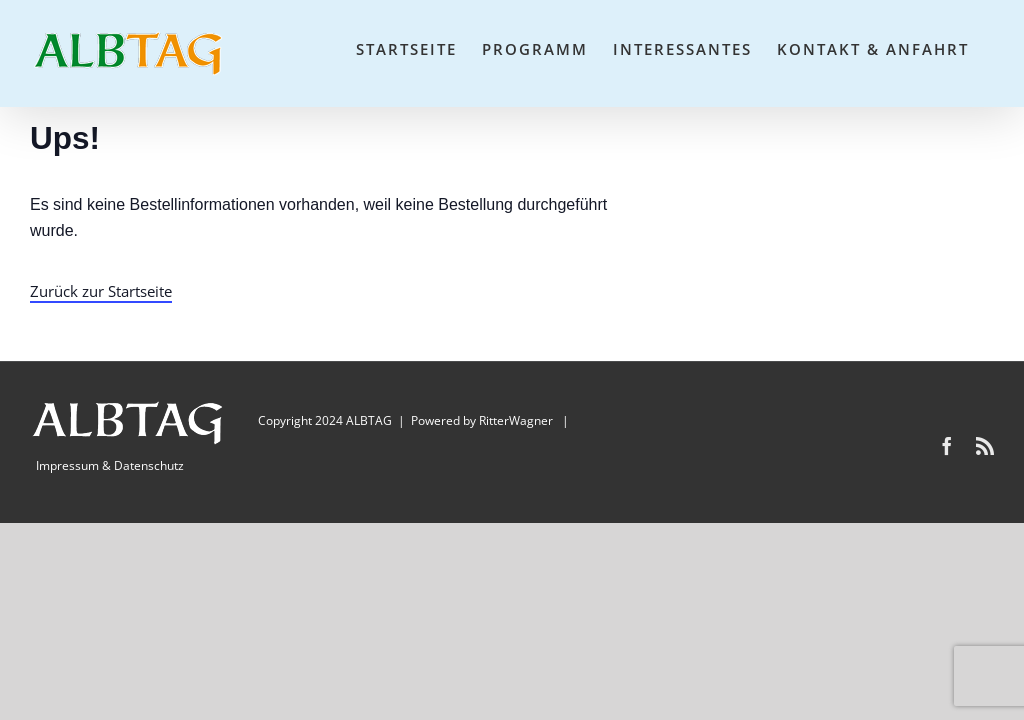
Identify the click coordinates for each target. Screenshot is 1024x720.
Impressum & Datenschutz (110, 465)
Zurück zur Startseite (101, 291)
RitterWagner (516, 420)
